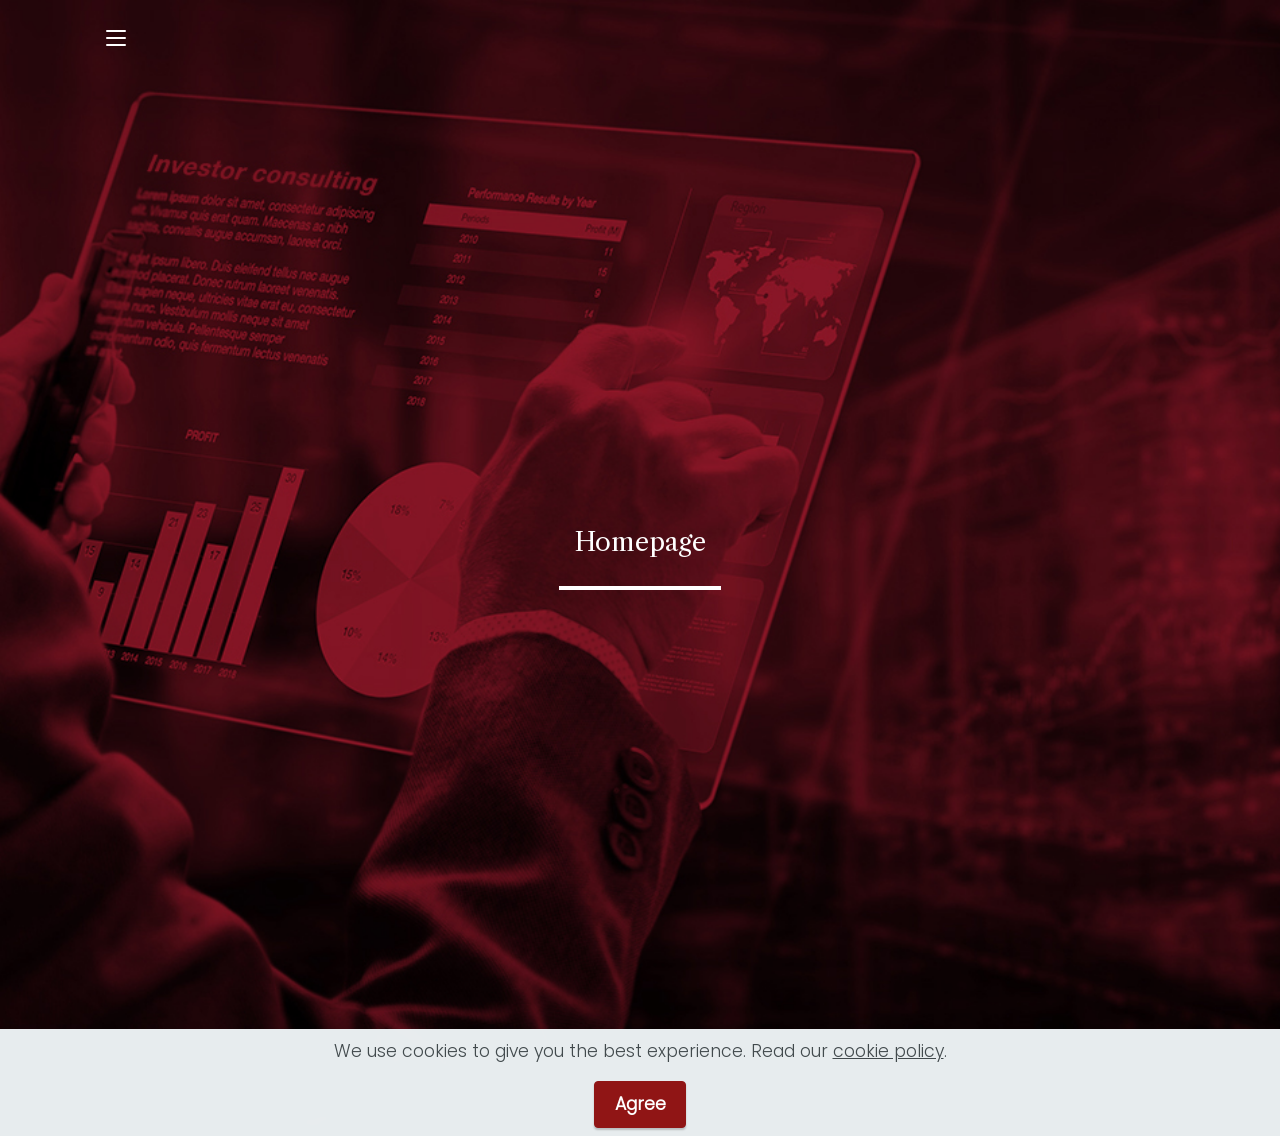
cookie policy (888, 1059)
